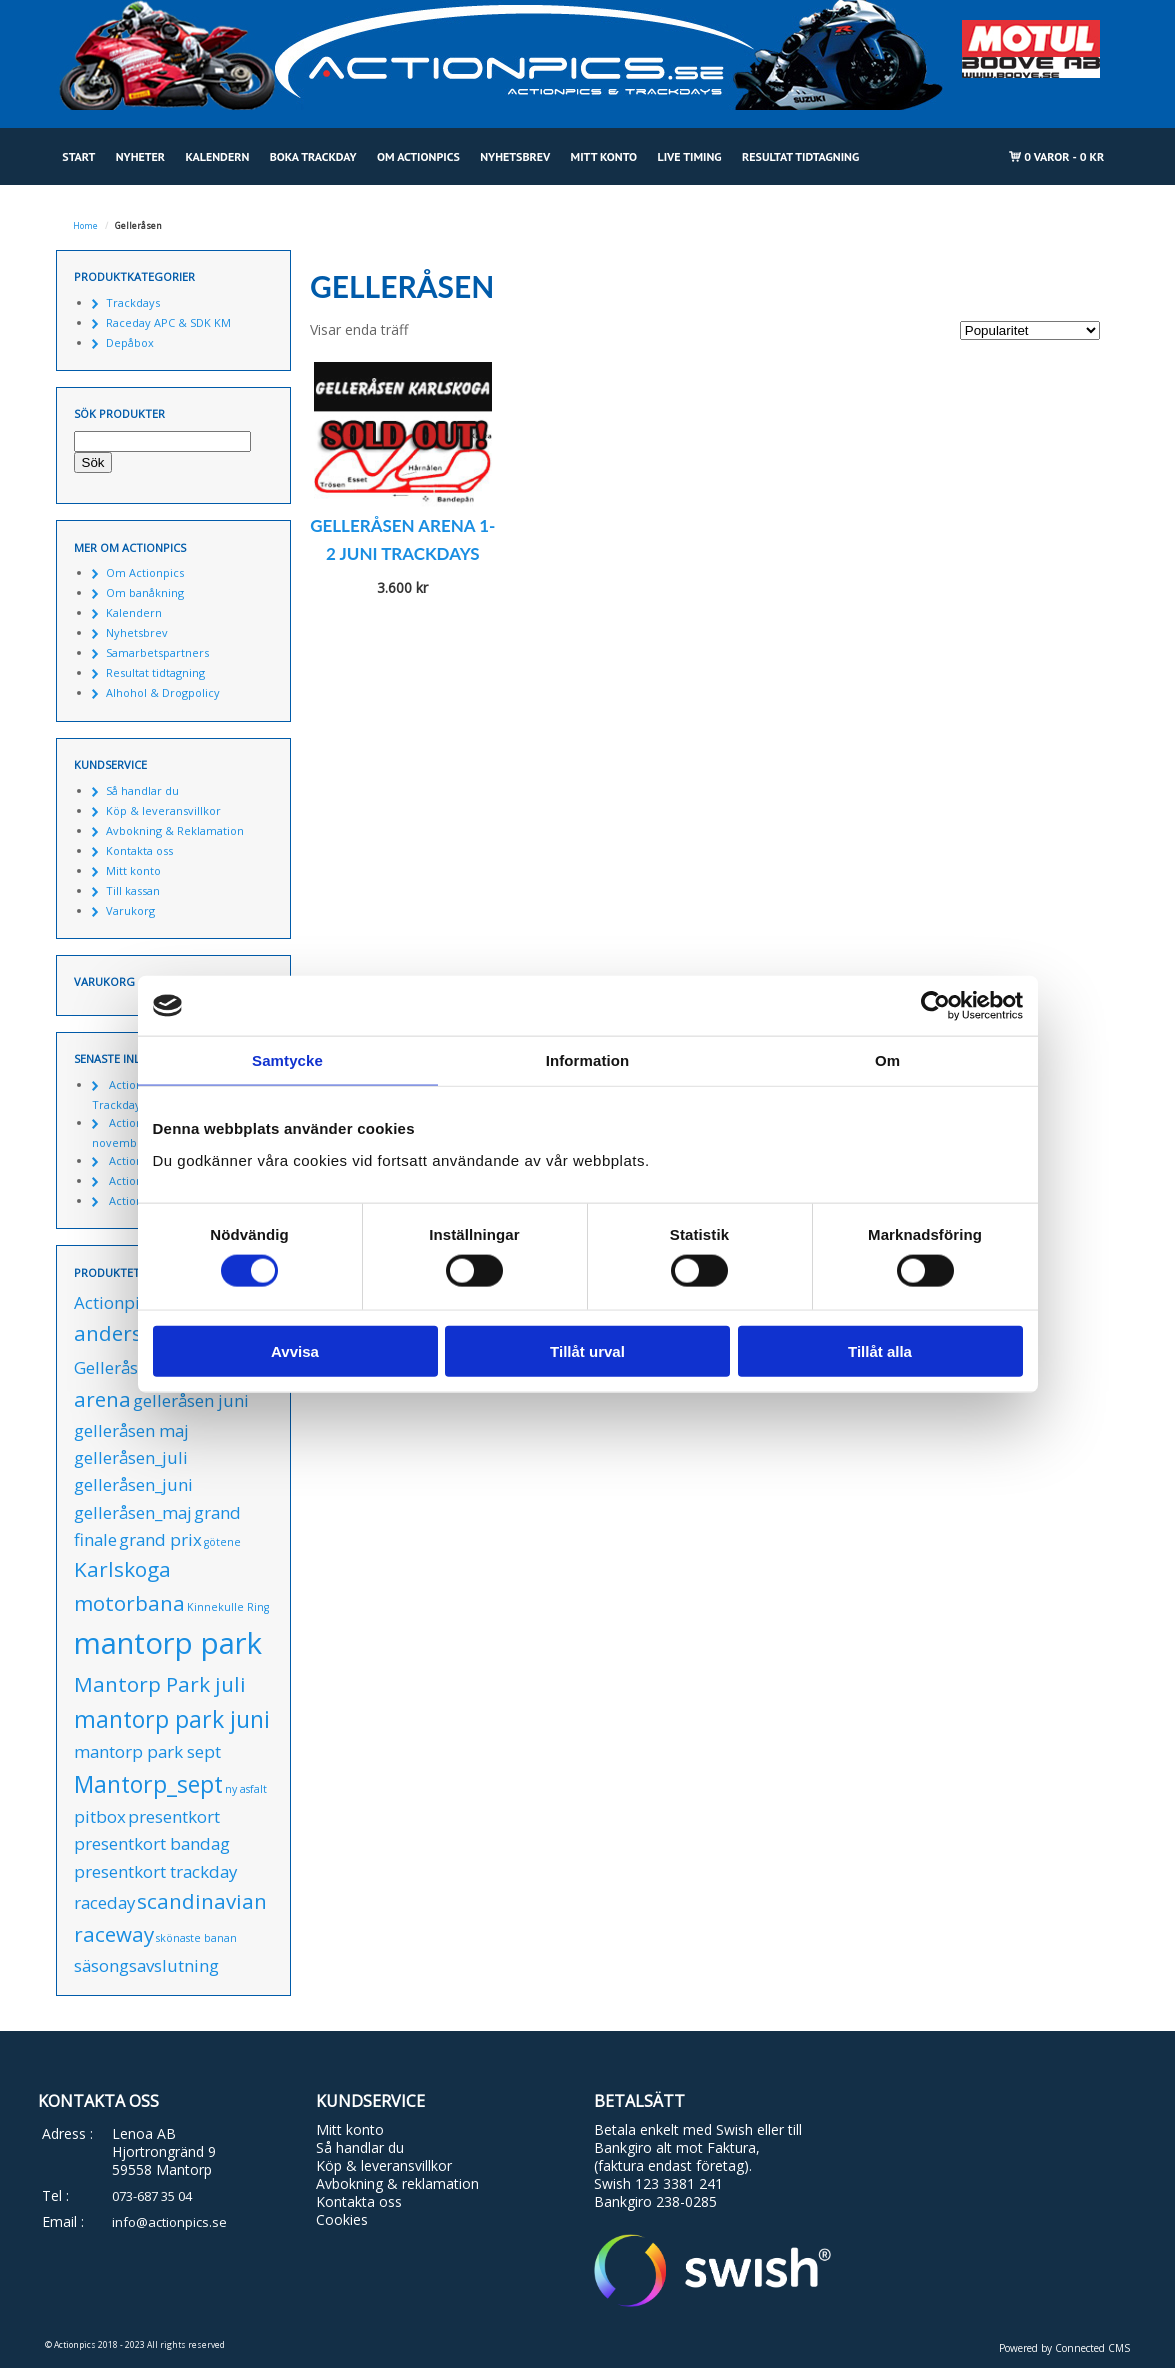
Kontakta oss (139, 850)
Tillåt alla (880, 1350)
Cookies (342, 2219)
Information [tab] (588, 1060)
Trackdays (133, 302)
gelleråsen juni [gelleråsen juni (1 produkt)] (191, 1400)
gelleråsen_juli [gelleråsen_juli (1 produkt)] (131, 1457)
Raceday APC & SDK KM (168, 322)
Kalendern (217, 156)
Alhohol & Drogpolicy (163, 692)
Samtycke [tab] (287, 1060)
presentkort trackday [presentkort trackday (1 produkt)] (155, 1871)
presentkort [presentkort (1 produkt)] (174, 1816)
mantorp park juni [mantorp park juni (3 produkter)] (172, 1719)
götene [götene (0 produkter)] (222, 1542)
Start (78, 156)
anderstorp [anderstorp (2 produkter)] (129, 1333)
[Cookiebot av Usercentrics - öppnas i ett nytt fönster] (935, 1006)
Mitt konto (604, 156)
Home (85, 226)
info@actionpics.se (169, 2222)
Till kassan (133, 890)
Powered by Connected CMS (1064, 2348)
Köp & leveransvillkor (163, 810)
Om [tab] (887, 1060)
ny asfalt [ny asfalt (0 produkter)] (246, 1789)
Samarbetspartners (157, 652)
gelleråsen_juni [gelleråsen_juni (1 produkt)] (133, 1484)
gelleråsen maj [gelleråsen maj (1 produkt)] (131, 1430)
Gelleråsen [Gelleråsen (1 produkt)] (115, 1367)
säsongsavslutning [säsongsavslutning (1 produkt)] (146, 1965)
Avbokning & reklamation (397, 2183)
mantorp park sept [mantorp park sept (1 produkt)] (147, 1751)
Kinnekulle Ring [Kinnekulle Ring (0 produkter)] (228, 1607)
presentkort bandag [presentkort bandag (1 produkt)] (152, 1843)
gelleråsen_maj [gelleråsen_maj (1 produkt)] (133, 1512)
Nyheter (140, 156)
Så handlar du (142, 790)
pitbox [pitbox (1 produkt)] (100, 1816)
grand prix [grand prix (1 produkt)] (160, 1539)
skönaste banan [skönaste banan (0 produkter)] (196, 1938)
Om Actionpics (418, 156)
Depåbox (130, 342)
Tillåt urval (587, 1350)
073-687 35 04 (152, 2196)
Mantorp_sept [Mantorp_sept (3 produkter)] (148, 1784)
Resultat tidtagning (800, 156)
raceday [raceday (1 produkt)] (104, 1902)
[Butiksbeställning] (1030, 330)
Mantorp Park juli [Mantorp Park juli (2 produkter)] (160, 1684)
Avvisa (295, 1350)
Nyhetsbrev (515, 156)
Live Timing (690, 156)
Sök (93, 462)
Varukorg (130, 910)
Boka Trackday (313, 156)
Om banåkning (145, 592)
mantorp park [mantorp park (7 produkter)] (168, 1643)
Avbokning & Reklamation (175, 830)
